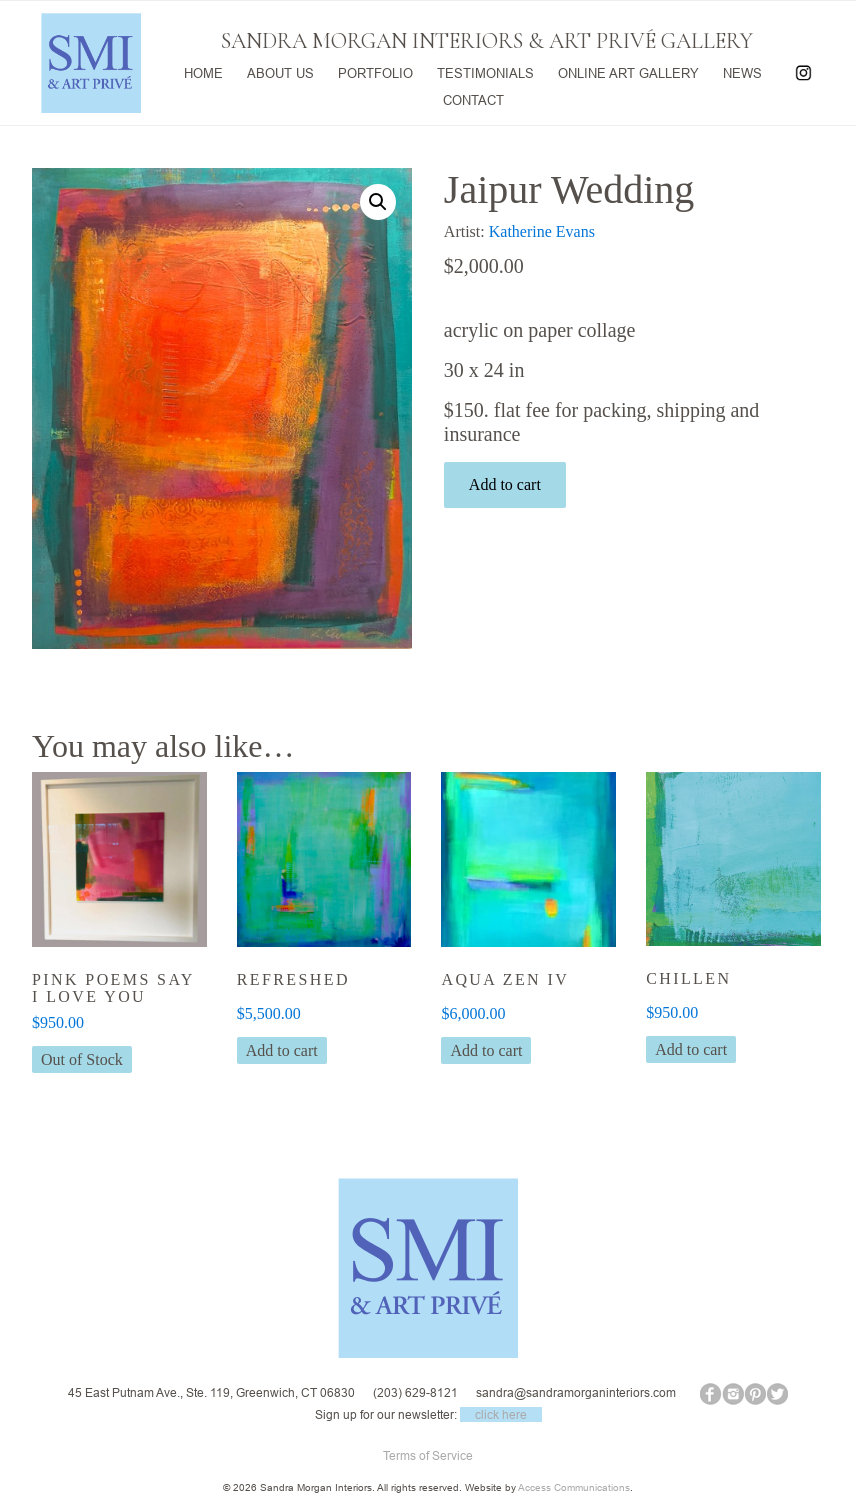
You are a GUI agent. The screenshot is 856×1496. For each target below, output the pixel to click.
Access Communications (574, 1487)
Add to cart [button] (282, 1050)
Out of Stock (82, 1059)
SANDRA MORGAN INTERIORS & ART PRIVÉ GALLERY (487, 41)
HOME (203, 71)
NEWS (742, 71)
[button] (378, 202)
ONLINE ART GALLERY (628, 71)
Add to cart (505, 484)
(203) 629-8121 (415, 1392)
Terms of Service (428, 1455)
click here (501, 1414)
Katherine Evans (542, 231)
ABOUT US (280, 71)
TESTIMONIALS (485, 71)
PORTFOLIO (375, 71)
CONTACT (473, 97)
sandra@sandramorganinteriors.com (576, 1392)
